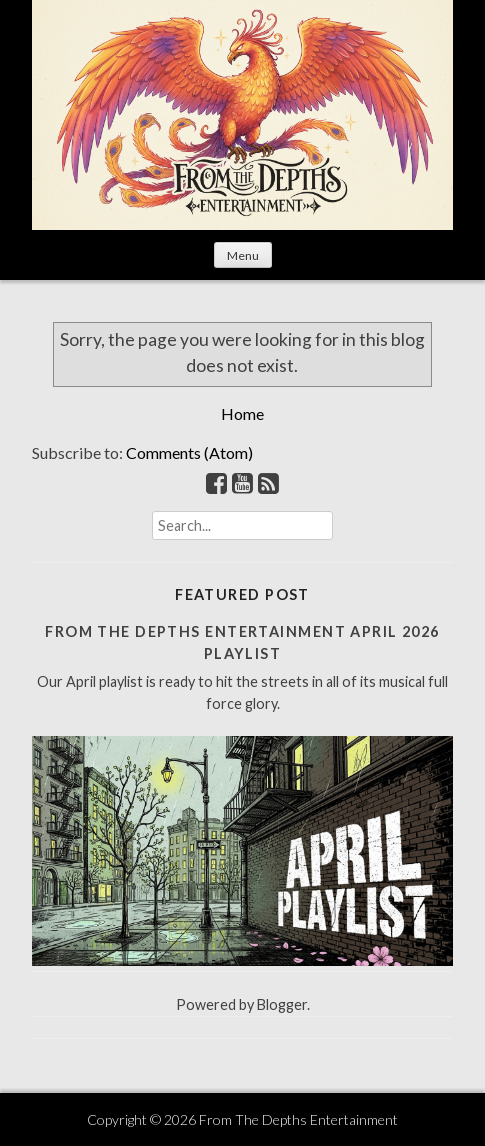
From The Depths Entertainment (298, 1119)
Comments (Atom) (189, 452)
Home (242, 413)
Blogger (282, 1004)
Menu (243, 255)
